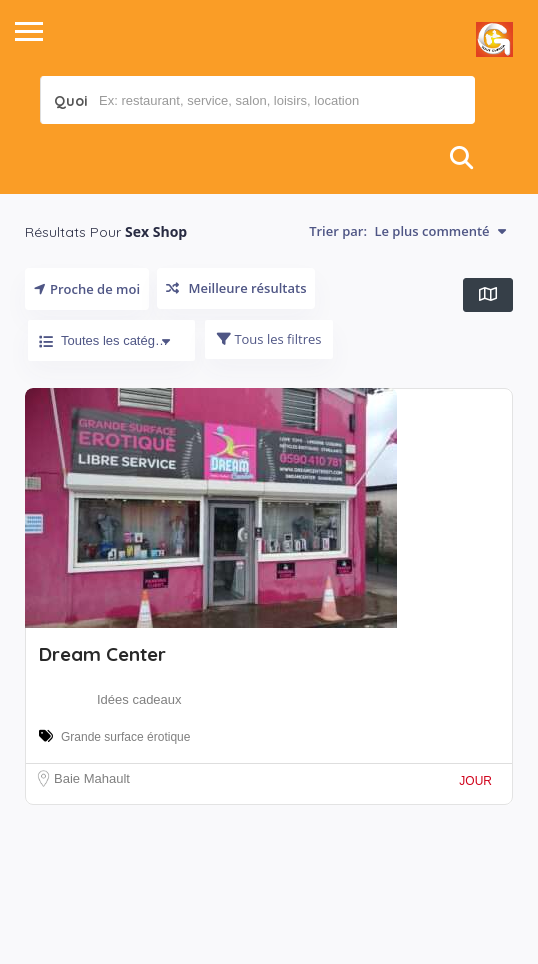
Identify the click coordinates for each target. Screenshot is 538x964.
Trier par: (407, 231)
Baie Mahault (92, 778)
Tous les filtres (269, 339)
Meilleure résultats (236, 288)
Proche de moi (87, 289)
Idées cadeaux (139, 699)
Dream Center (102, 654)
